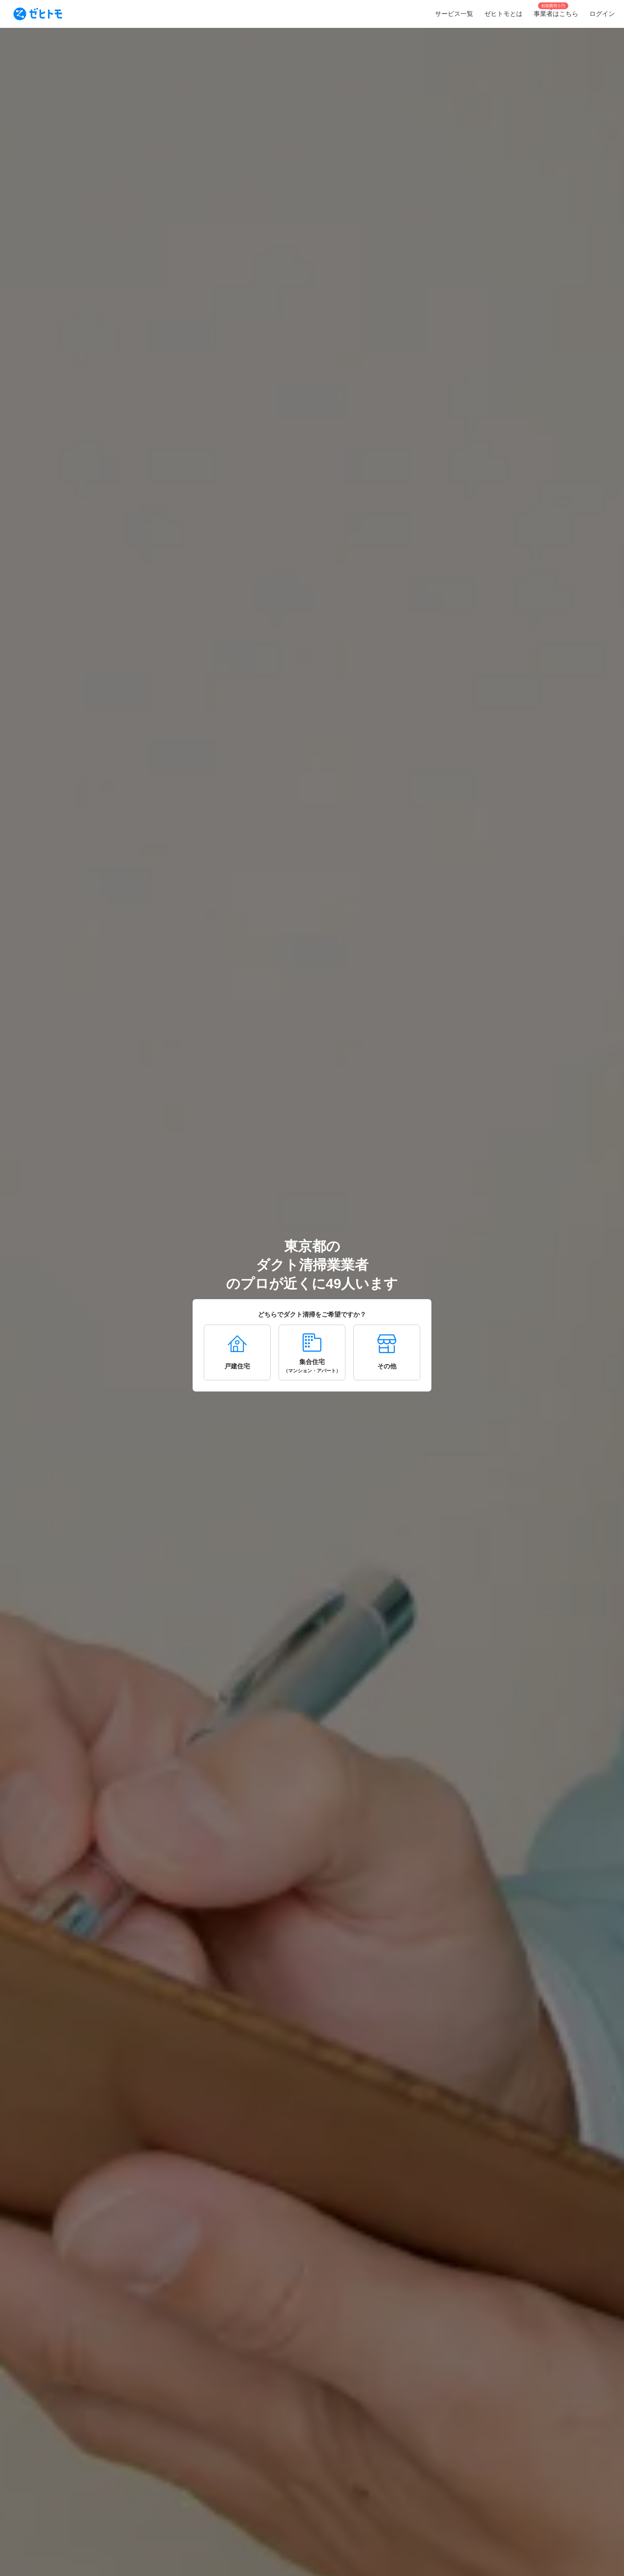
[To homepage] (37, 13)
